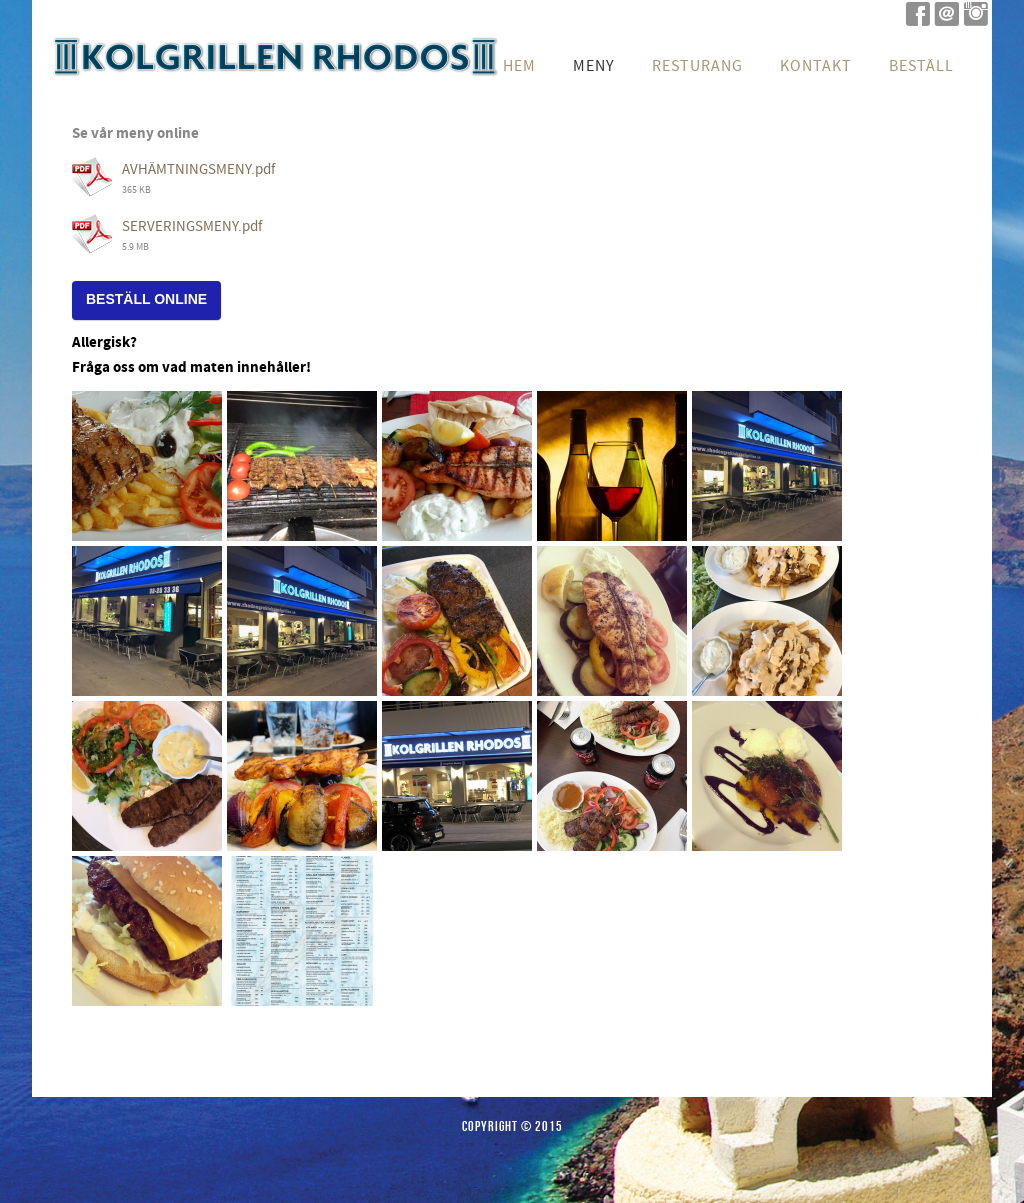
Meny (594, 66)
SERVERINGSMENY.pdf (192, 226)
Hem (519, 66)
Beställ (921, 66)
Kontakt (816, 66)
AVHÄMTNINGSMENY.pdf (198, 169)
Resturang (697, 66)
